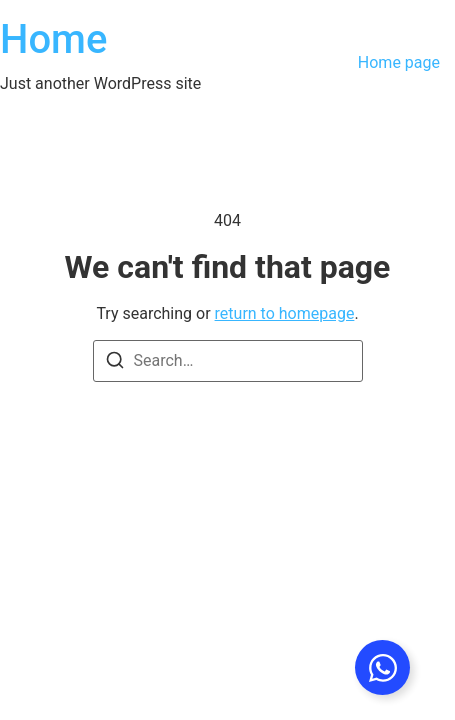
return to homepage (285, 313)
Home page (399, 62)
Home (53, 39)
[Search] (115, 363)
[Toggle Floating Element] (382, 667)
